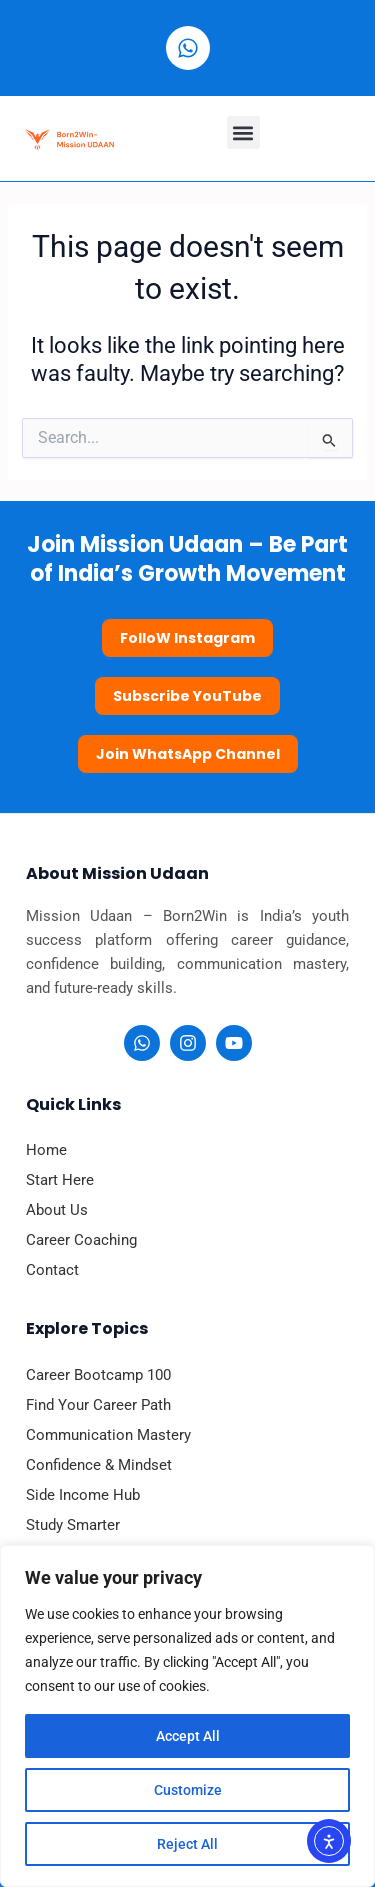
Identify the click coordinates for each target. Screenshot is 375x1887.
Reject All (187, 1844)
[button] (243, 132)
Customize (188, 1790)
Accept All (188, 1736)
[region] (187, 1716)
